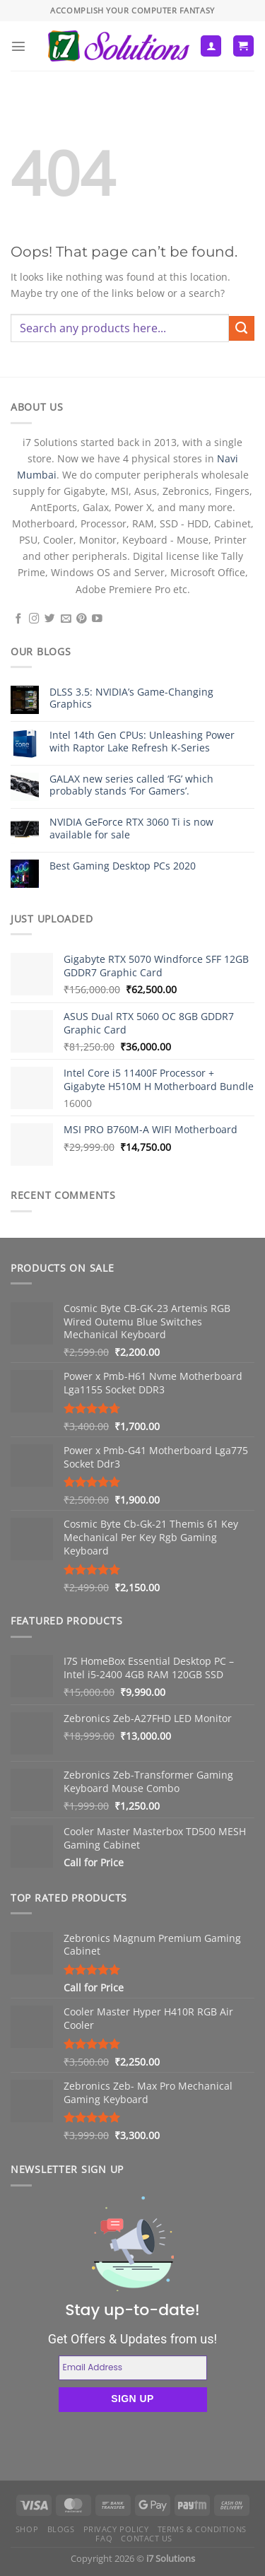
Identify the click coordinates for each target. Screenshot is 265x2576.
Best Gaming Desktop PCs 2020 (122, 866)
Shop (27, 2529)
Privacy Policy (116, 2529)
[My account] (211, 46)
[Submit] (241, 328)
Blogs (61, 2529)
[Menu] (18, 46)
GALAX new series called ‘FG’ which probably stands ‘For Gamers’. (131, 785)
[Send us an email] (66, 619)
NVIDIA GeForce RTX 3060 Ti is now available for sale (131, 828)
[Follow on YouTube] (97, 619)
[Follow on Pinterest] (81, 619)
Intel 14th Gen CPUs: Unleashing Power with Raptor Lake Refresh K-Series (142, 741)
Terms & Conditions (202, 2529)
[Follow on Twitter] (50, 619)
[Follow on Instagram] (34, 619)
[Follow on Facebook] (18, 619)
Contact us (146, 2538)
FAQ (103, 2538)
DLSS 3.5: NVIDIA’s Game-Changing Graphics (131, 698)
